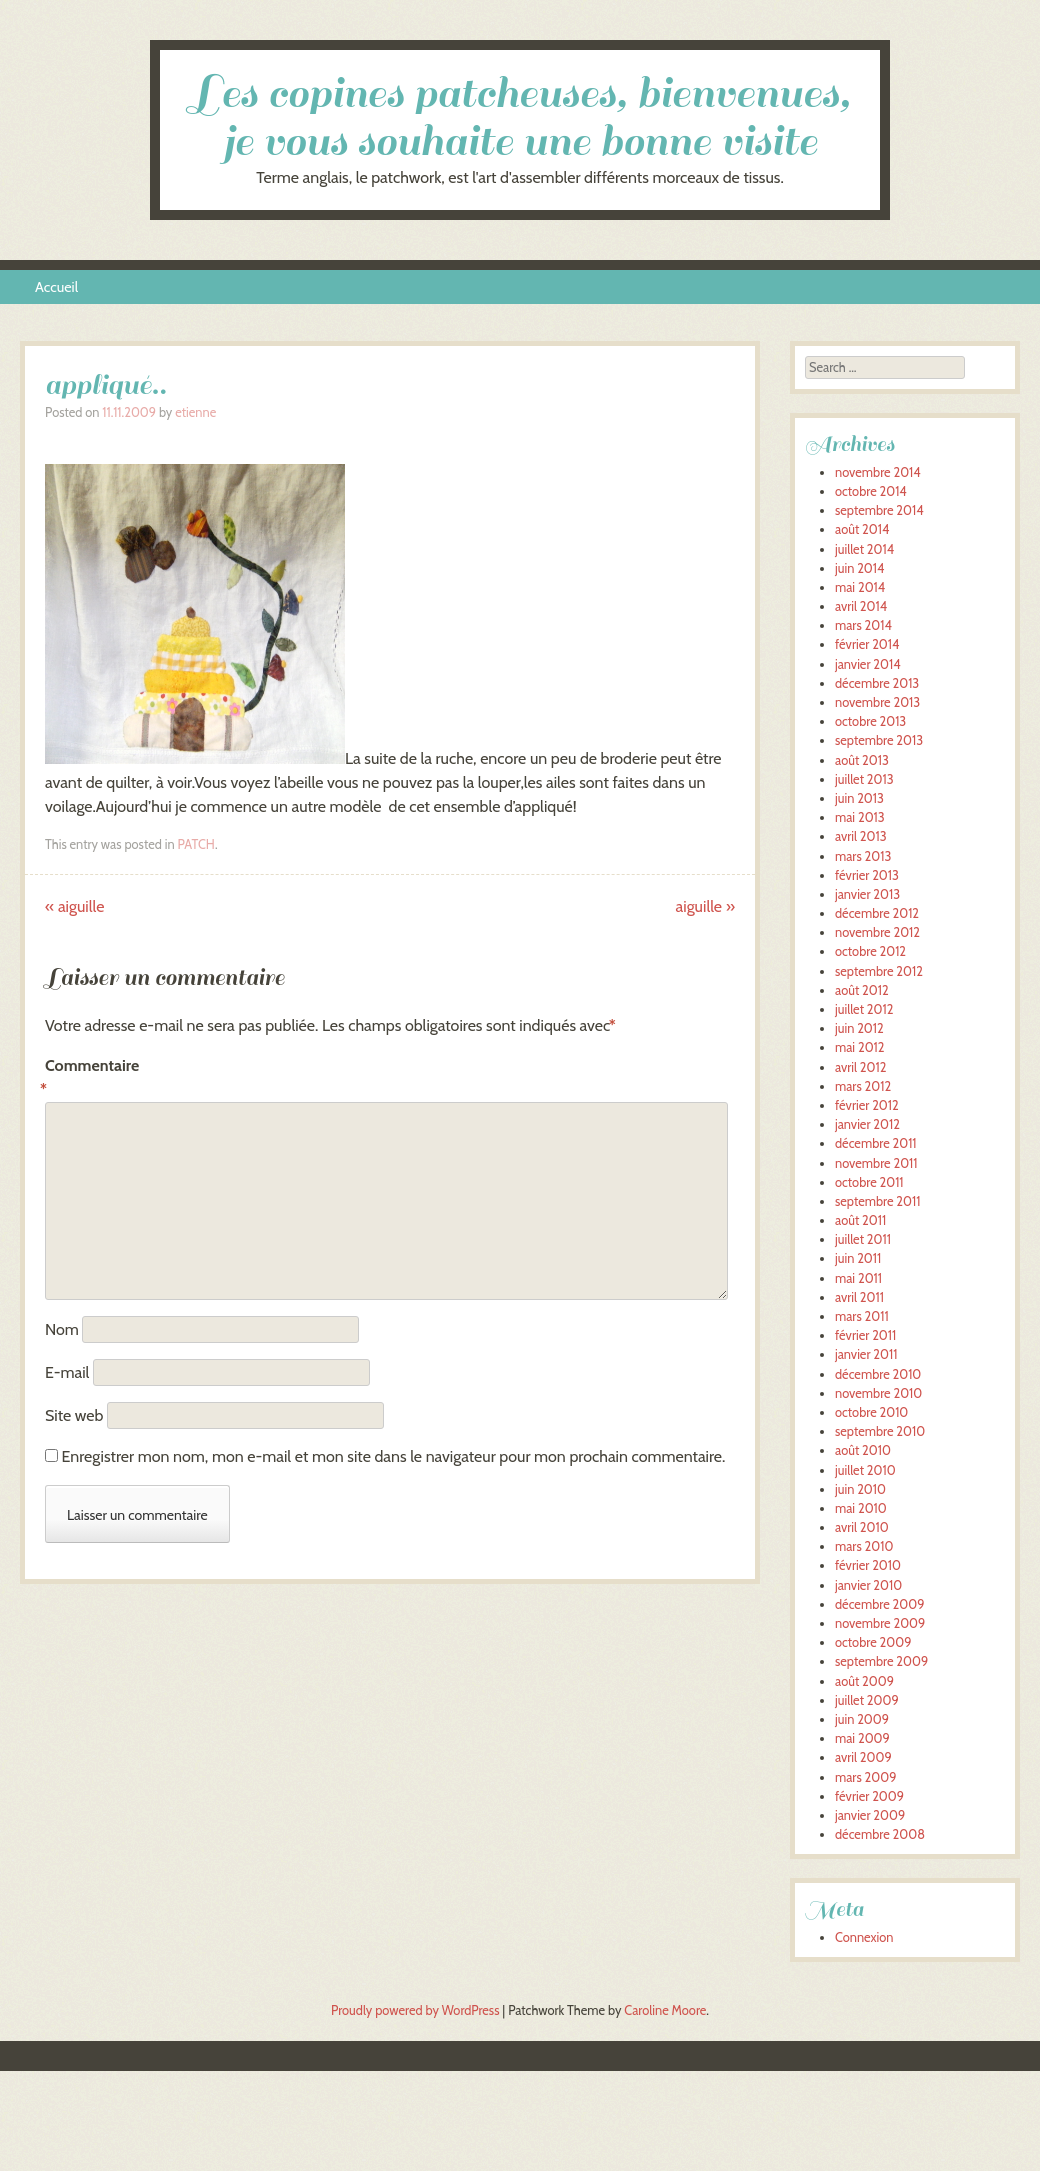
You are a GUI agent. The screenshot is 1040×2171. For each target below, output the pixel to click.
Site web (74, 1415)
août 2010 (863, 1450)
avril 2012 (860, 1067)
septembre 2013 (879, 740)
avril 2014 (861, 606)
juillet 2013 (864, 779)
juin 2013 (859, 798)
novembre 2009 (880, 1623)
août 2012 (862, 990)
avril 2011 (859, 1297)
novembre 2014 (878, 472)
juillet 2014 (864, 549)
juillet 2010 (865, 1470)
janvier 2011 (866, 1354)
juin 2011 (858, 1258)
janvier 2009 (870, 1815)
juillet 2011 (863, 1239)
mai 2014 (860, 587)
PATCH (195, 844)
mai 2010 (861, 1508)
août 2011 (860, 1220)
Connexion (864, 1937)
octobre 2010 (871, 1412)
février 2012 (867, 1105)
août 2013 (862, 760)
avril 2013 (861, 836)
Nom (62, 1329)
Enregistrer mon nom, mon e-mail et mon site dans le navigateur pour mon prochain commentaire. (394, 1456)
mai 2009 (862, 1738)
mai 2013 (860, 817)
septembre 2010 (880, 1431)
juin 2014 (859, 568)
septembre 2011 (877, 1201)
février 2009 (869, 1796)
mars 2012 (863, 1086)
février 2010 (868, 1565)
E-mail (67, 1372)
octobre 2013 (870, 721)
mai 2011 (858, 1278)
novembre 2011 (876, 1163)
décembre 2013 (877, 683)
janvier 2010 (868, 1585)
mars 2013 (863, 856)
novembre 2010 (878, 1393)
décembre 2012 (877, 913)
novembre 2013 (877, 702)
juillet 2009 (867, 1700)
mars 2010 (864, 1546)
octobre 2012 (870, 951)
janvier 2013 (867, 894)
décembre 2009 (879, 1604)
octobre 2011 (869, 1182)
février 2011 (865, 1335)
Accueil (56, 287)
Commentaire (87, 1079)
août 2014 (862, 529)
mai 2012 (859, 1047)
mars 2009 (865, 1777)
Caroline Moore (665, 2010)
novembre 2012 (877, 932)
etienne (195, 412)
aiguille (74, 906)
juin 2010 (860, 1489)
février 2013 (867, 875)
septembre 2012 (879, 971)
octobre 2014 (871, 491)
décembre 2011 (876, 1143)
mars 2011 (862, 1316)
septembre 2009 (881, 1661)
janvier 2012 (867, 1124)
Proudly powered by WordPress (415, 2010)
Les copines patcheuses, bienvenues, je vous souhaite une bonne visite (520, 117)
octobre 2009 (873, 1642)
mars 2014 (863, 625)
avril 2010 (862, 1527)
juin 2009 (862, 1719)
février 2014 (867, 644)
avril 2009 (863, 1757)
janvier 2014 (868, 664)
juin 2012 (859, 1028)
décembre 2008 (880, 1834)
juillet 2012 (864, 1009)
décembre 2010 (878, 1374)
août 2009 (864, 1681)
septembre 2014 (879, 510)
